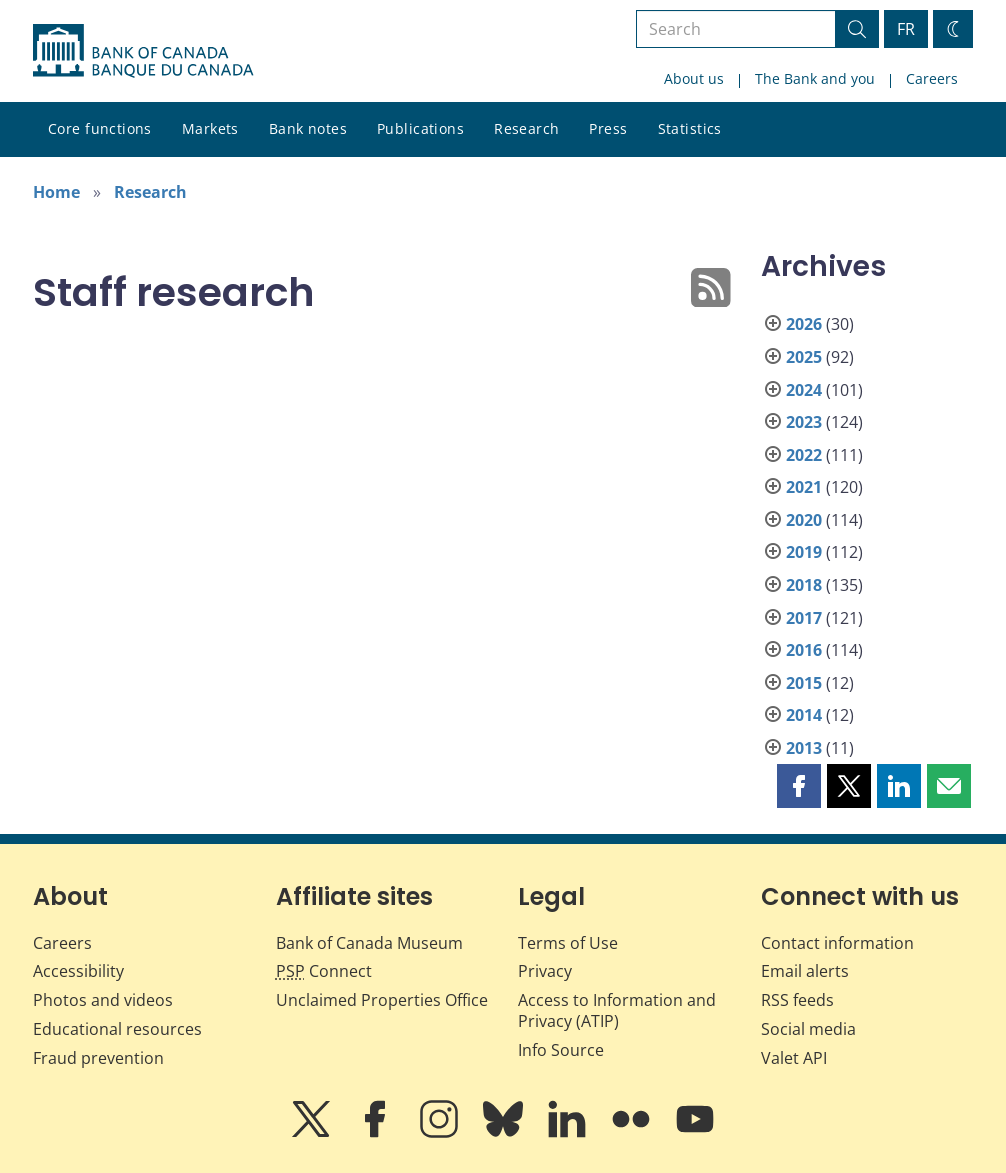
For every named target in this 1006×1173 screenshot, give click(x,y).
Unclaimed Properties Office (382, 1000)
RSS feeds (797, 1000)
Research (526, 128)
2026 (804, 324)
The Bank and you (815, 78)
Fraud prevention (98, 1058)
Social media (808, 1029)
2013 (804, 748)
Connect (324, 971)
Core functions (100, 128)
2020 (804, 520)
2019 (804, 552)
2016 (804, 650)
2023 (804, 422)
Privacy (545, 971)
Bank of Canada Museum (369, 943)
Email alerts (805, 971)
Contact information (837, 943)
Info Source (561, 1050)
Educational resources (117, 1029)
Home (56, 192)
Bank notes (308, 128)
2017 (804, 618)
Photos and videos (103, 1000)
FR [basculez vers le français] (906, 29)
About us (694, 78)
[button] (799, 786)
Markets (210, 128)
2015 (804, 683)
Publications (420, 128)
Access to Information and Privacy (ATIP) (617, 1010)
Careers (932, 78)
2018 (804, 585)
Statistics (690, 128)
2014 (804, 715)
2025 (804, 357)
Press (608, 128)
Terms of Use (568, 943)
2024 (804, 390)
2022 (804, 455)
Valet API (794, 1058)
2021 (804, 487)
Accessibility (78, 971)
